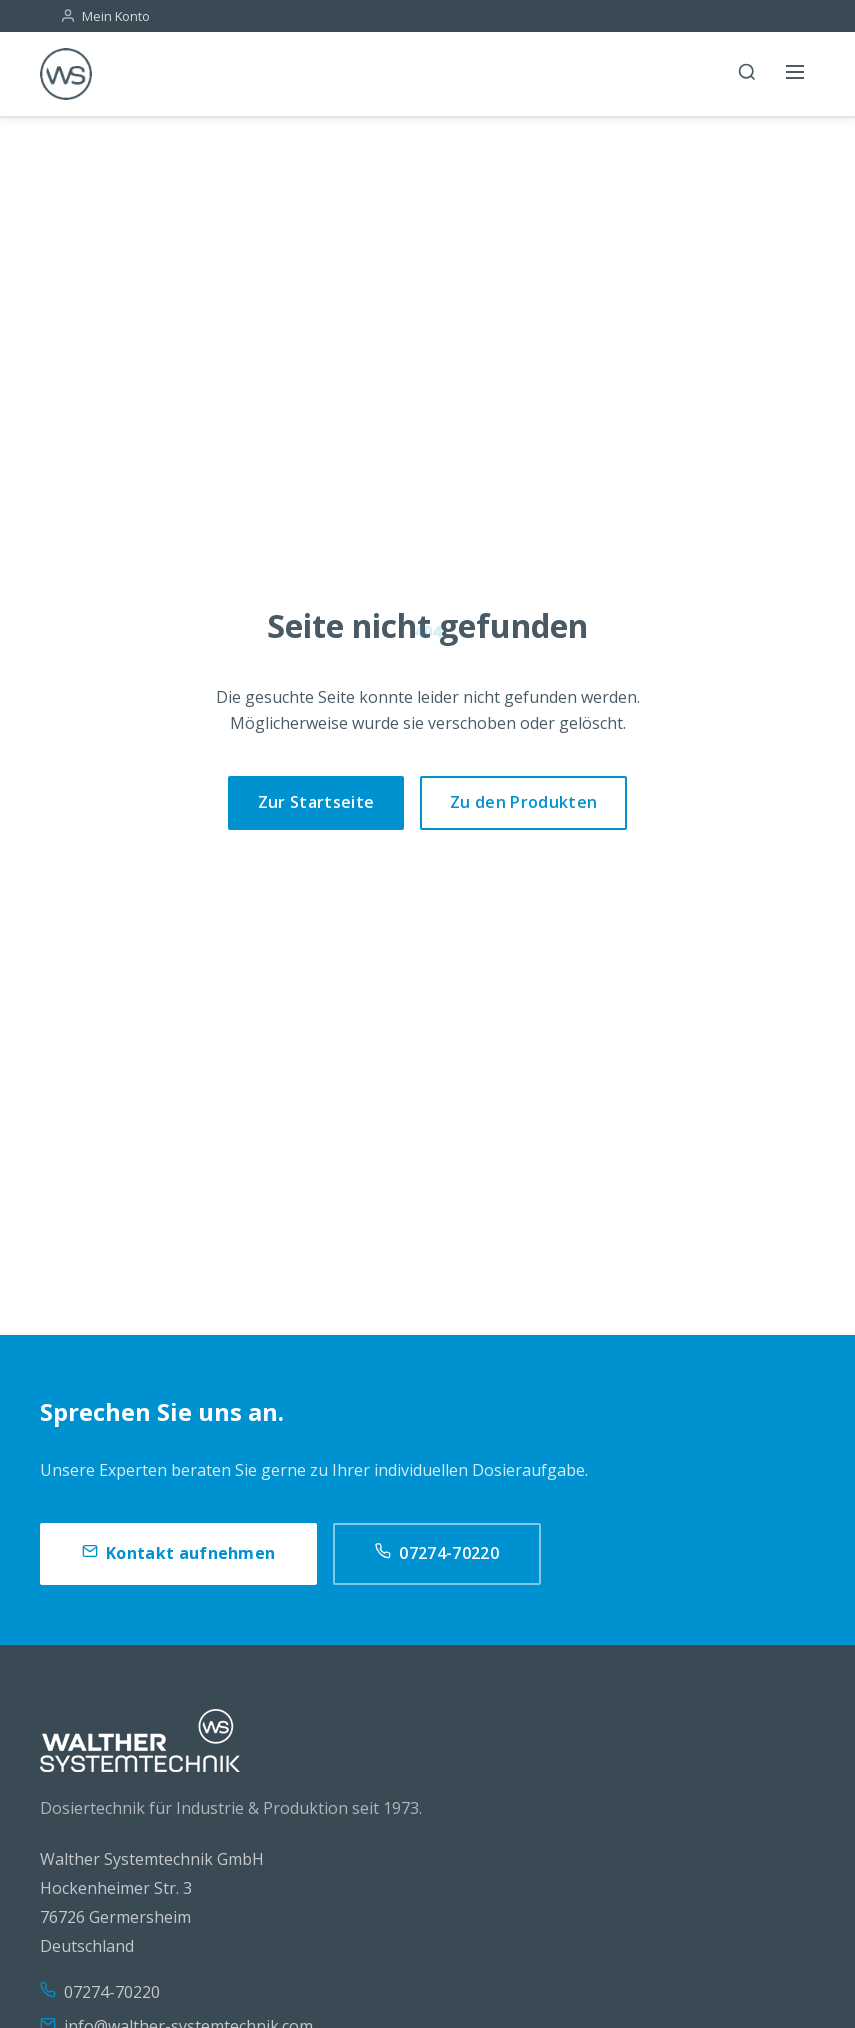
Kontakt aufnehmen (178, 1554)
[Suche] (747, 74)
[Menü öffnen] (795, 74)
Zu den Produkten (523, 802)
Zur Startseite (316, 802)
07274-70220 (437, 1554)
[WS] (66, 74)
